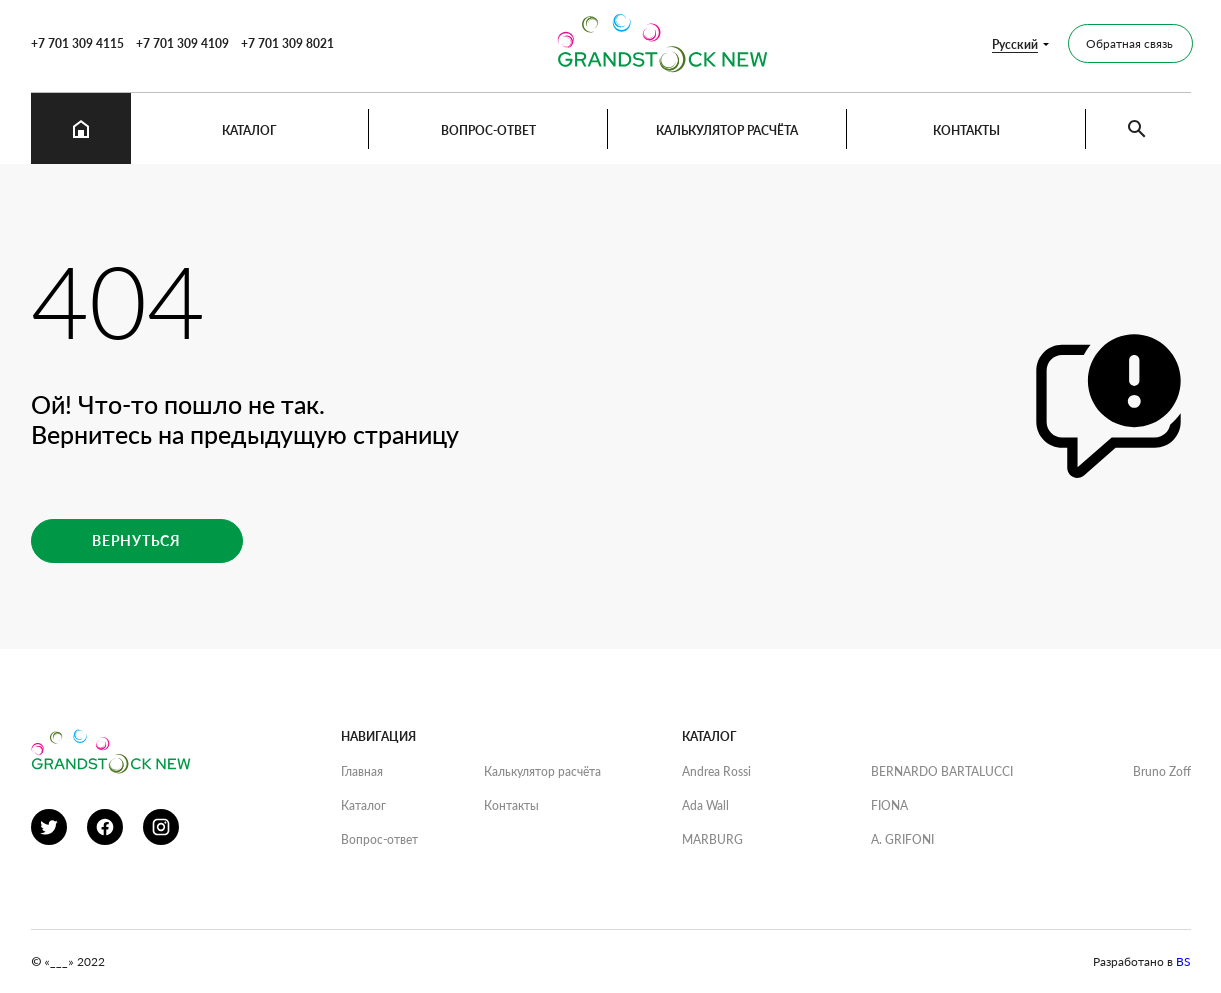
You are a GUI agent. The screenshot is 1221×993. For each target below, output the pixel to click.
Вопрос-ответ (488, 130)
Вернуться (136, 540)
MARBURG (712, 839)
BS (1183, 961)
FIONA (889, 805)
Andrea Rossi (716, 771)
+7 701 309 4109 (182, 43)
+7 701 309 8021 (287, 43)
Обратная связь (1129, 43)
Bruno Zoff (1162, 771)
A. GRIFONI (902, 839)
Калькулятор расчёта (727, 130)
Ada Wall (705, 805)
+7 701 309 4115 (77, 43)
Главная (362, 771)
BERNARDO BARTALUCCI (942, 771)
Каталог (249, 130)
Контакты (966, 130)
